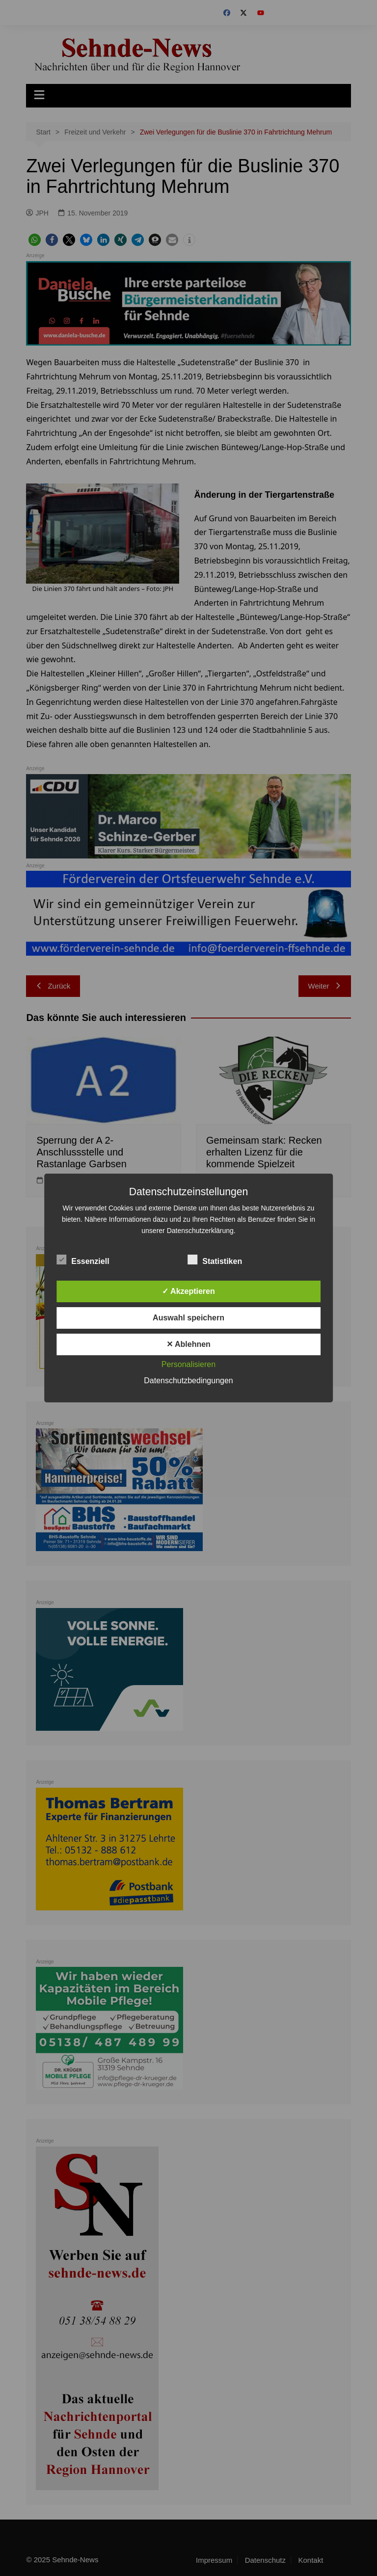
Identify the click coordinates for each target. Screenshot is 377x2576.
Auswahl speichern (188, 1318)
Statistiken (215, 1259)
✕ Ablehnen (188, 1344)
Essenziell (82, 1259)
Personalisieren (188, 1364)
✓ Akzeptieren (188, 1291)
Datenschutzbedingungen (188, 1380)
